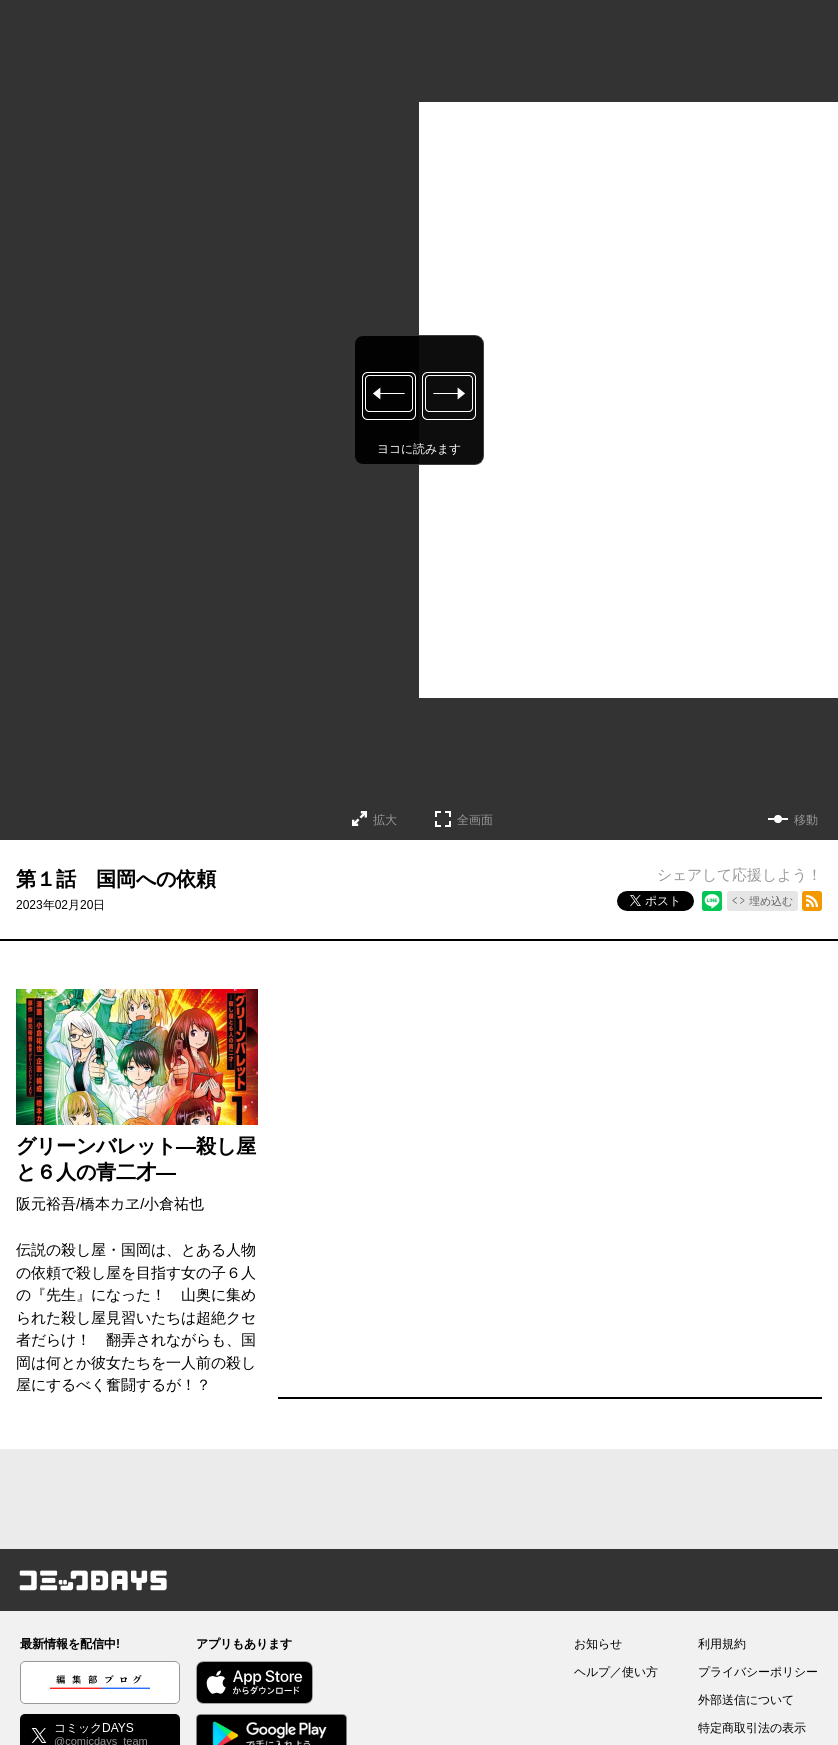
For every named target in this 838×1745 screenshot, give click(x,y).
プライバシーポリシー (758, 1672)
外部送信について (746, 1700)
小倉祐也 (174, 1203)
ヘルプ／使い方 (616, 1672)
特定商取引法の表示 (752, 1728)
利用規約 (722, 1644)
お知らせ (598, 1644)
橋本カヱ (110, 1203)
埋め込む (771, 901)
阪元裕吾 (46, 1203)
